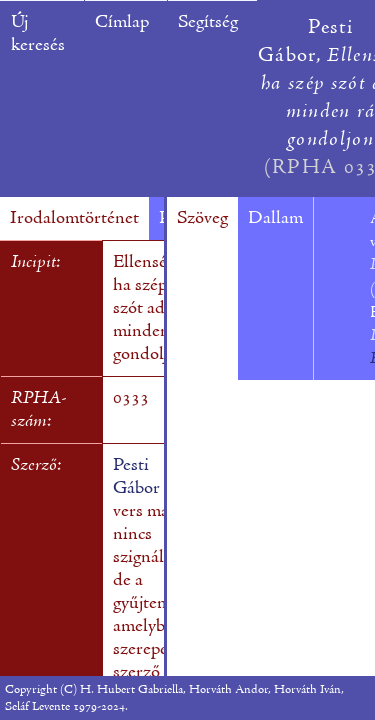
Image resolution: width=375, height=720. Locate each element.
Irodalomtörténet (74, 218)
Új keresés (38, 34)
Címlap (122, 22)
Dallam (275, 218)
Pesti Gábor (136, 477)
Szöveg (202, 218)
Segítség (208, 22)
